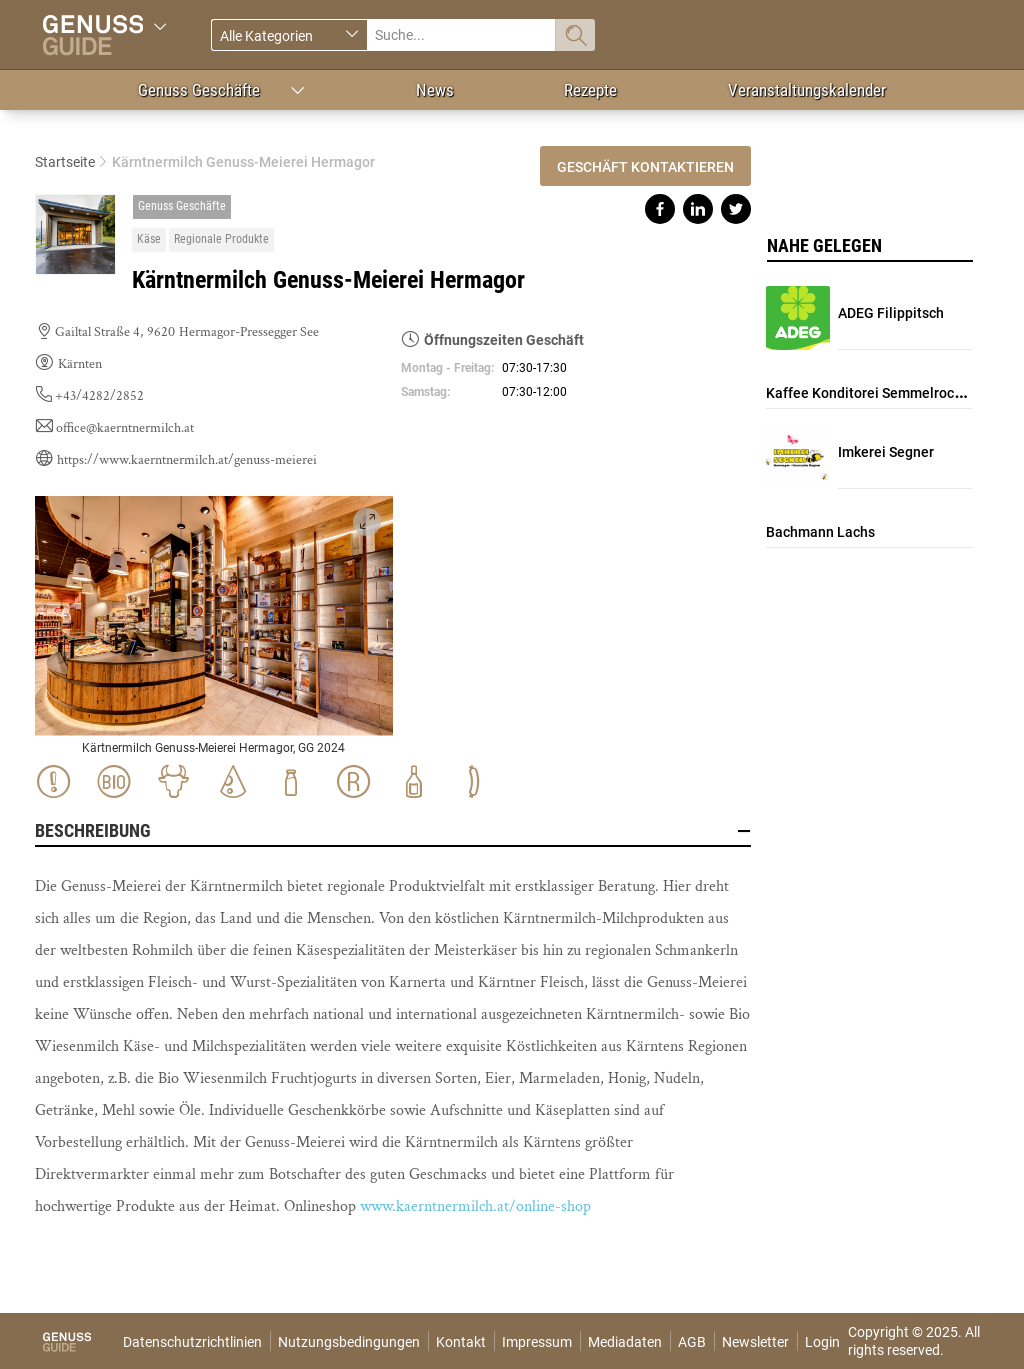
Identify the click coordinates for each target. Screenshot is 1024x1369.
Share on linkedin (698, 209)
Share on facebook (660, 209)
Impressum (537, 1342)
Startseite (65, 162)
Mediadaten (625, 1342)
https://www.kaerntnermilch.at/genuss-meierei (187, 460)
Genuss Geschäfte (199, 90)
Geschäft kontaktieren (645, 167)
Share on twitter (736, 209)
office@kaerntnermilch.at (125, 428)
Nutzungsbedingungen (349, 1342)
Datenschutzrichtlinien (192, 1342)
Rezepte (590, 90)
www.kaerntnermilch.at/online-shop (475, 1206)
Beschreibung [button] (393, 831)
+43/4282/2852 (99, 396)
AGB (692, 1342)
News (435, 90)
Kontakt (461, 1342)
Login (822, 1342)
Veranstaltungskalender (807, 90)
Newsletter (755, 1342)
